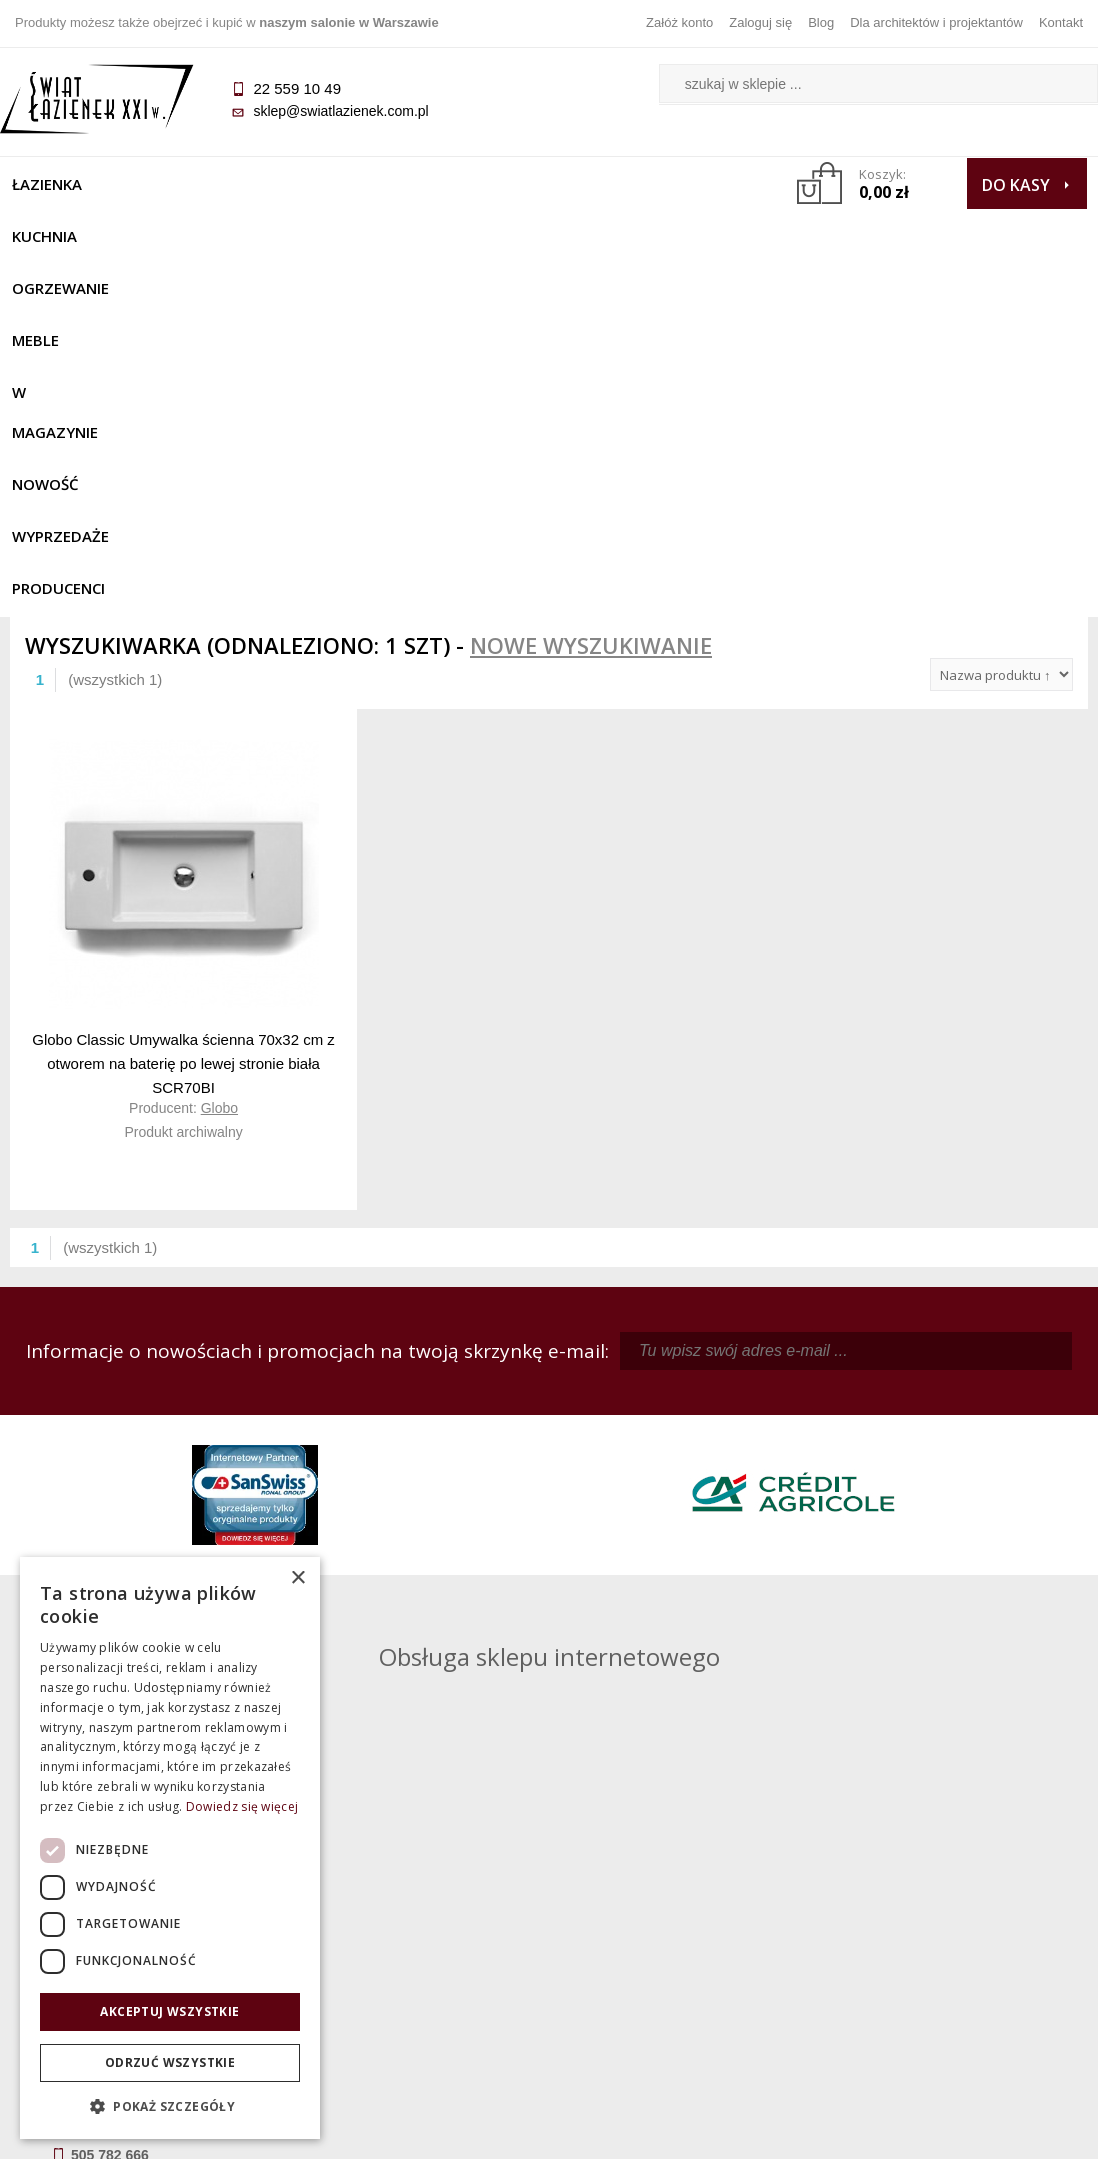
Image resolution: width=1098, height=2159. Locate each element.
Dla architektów (953, 1942)
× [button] (297, 1578)
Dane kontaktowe (953, 1886)
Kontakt (1061, 22)
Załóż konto (679, 22)
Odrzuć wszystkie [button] (170, 2062)
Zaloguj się (760, 22)
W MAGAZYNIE (485, 184)
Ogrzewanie (271, 184)
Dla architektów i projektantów (936, 22)
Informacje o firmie (953, 1914)
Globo (219, 756)
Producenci (198, 236)
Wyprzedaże (70, 236)
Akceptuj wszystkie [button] (169, 2011)
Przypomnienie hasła (684, 1942)
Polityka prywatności (414, 1970)
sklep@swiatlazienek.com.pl (350, 111)
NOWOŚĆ (603, 184)
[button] (170, 2107)
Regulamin (414, 1886)
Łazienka (57, 184)
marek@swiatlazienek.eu (850, 1543)
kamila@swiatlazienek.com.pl (438, 1438)
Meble (376, 184)
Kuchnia (157, 184)
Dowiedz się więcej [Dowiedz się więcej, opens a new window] (242, 1806)
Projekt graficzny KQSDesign (792, 2131)
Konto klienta (683, 1970)
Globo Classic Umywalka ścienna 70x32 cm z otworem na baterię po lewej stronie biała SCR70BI (183, 710)
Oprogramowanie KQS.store (990, 2131)
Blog (821, 22)
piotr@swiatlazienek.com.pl (857, 1438)
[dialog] (170, 1848)
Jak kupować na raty (414, 1942)
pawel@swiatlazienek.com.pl (436, 1617)
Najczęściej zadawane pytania (414, 1914)
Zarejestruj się (684, 1914)
